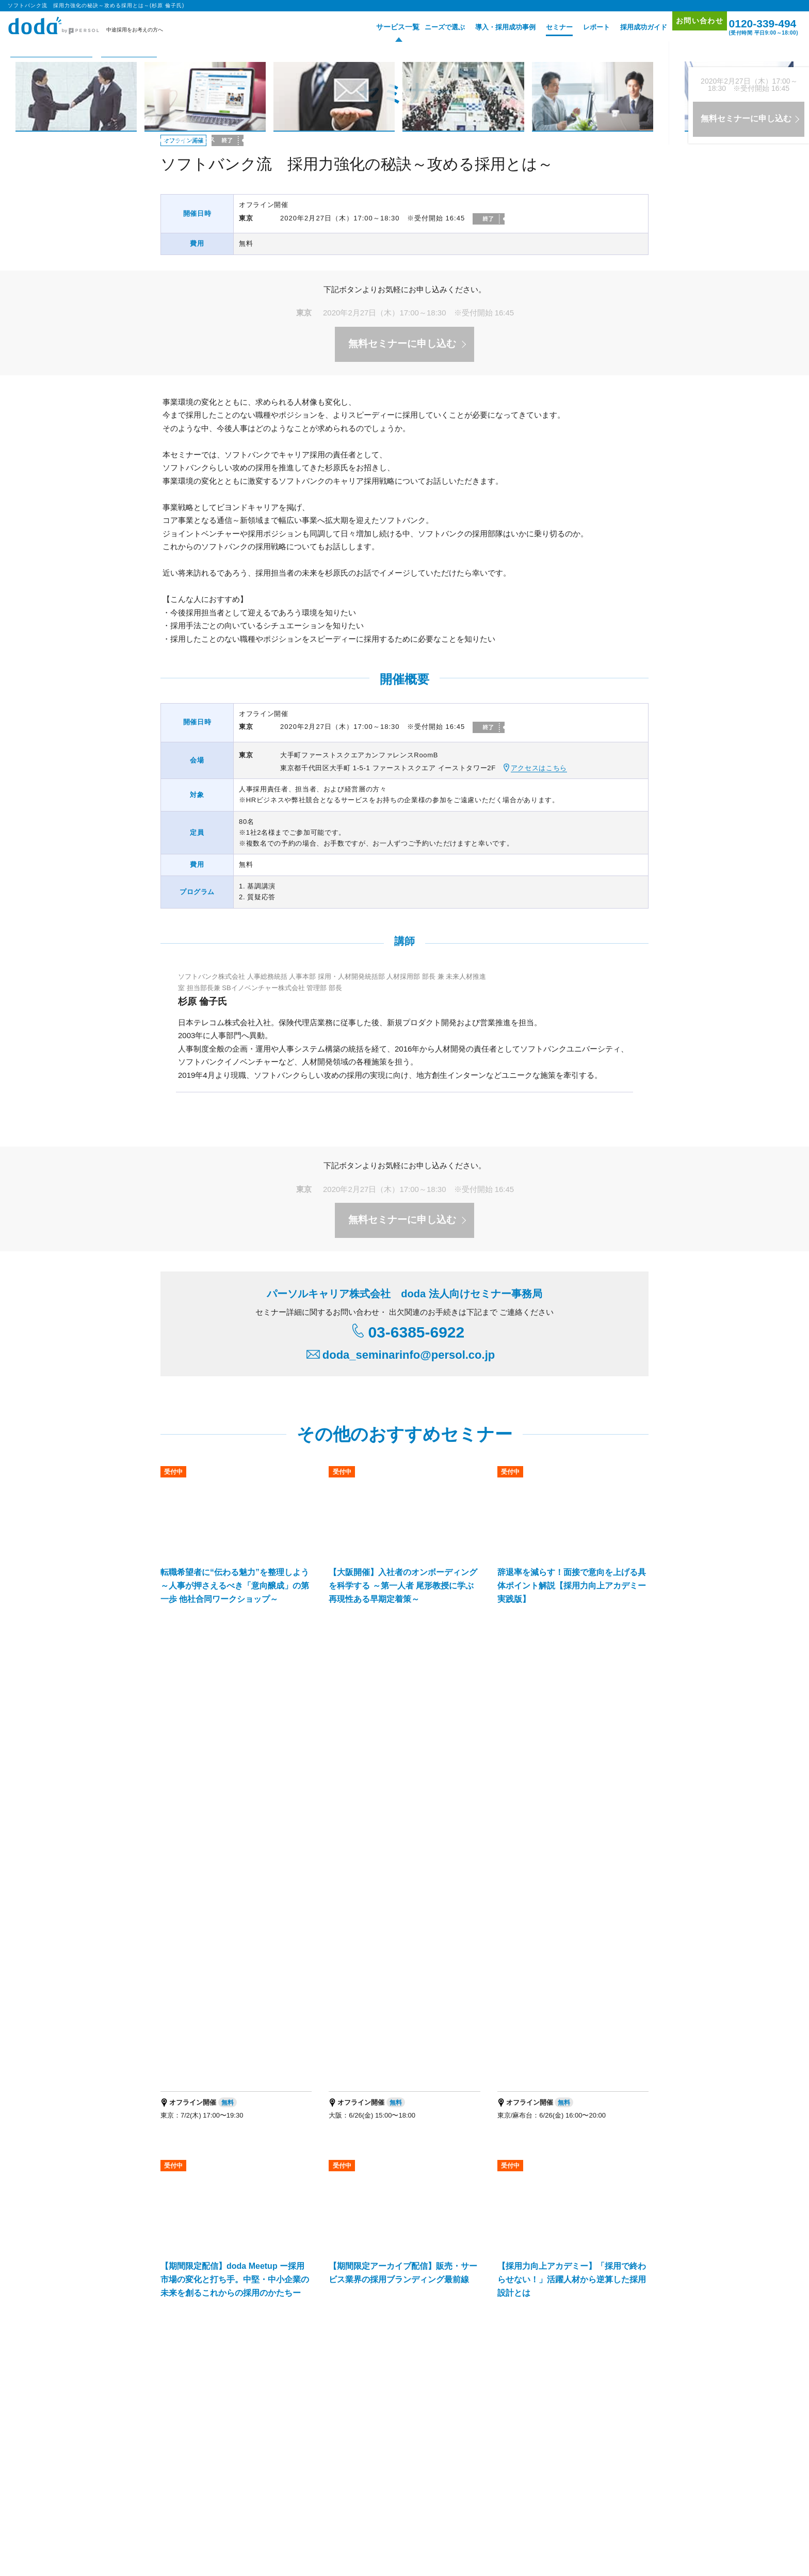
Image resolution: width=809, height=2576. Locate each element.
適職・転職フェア (344, 2486)
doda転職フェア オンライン (299, 2271)
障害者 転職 (242, 2486)
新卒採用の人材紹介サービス (456, 2334)
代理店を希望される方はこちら (556, 2438)
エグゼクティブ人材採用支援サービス (221, 2334)
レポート (581, 27)
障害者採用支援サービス (350, 2361)
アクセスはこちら (539, 768)
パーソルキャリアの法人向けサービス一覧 (405, 2399)
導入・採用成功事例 (490, 27)
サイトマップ (602, 2274)
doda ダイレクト (390, 2258)
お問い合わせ (689, 26)
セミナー (543, 27)
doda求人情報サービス (293, 2258)
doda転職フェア (190, 2271)
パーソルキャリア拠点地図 (457, 2438)
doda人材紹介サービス (200, 2258)
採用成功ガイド (628, 27)
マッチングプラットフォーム (444, 2348)
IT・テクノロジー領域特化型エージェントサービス (310, 2348)
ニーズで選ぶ (429, 27)
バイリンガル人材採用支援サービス (345, 2334)
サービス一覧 (379, 27)
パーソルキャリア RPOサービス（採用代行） (231, 2361)
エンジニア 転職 (200, 2486)
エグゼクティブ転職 (289, 2486)
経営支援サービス (193, 2348)
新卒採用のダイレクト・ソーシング (569, 2334)
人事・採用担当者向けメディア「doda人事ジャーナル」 (246, 2399)
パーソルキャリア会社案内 (365, 2438)
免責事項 (631, 2438)
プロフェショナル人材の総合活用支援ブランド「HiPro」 (247, 2413)
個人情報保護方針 (217, 2530)
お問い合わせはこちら (501, 2152)
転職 (167, 2486)
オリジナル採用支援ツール (404, 2271)
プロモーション (605, 2245)
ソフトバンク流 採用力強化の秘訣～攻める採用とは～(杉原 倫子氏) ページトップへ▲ (494, 1968)
